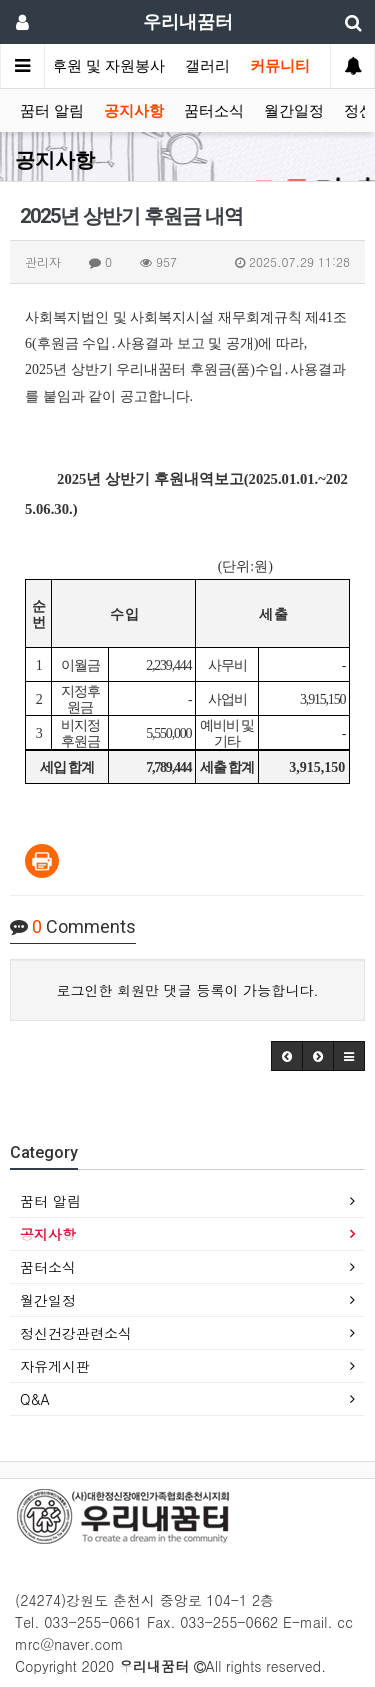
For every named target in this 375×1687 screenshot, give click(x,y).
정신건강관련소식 (76, 1333)
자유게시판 (55, 1366)
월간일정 (294, 111)
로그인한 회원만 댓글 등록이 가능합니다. (188, 990)
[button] (287, 1056)
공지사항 (134, 111)
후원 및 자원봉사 (108, 66)
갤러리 (207, 66)
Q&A (35, 1399)
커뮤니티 (280, 66)
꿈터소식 (214, 111)
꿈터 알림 (52, 111)
